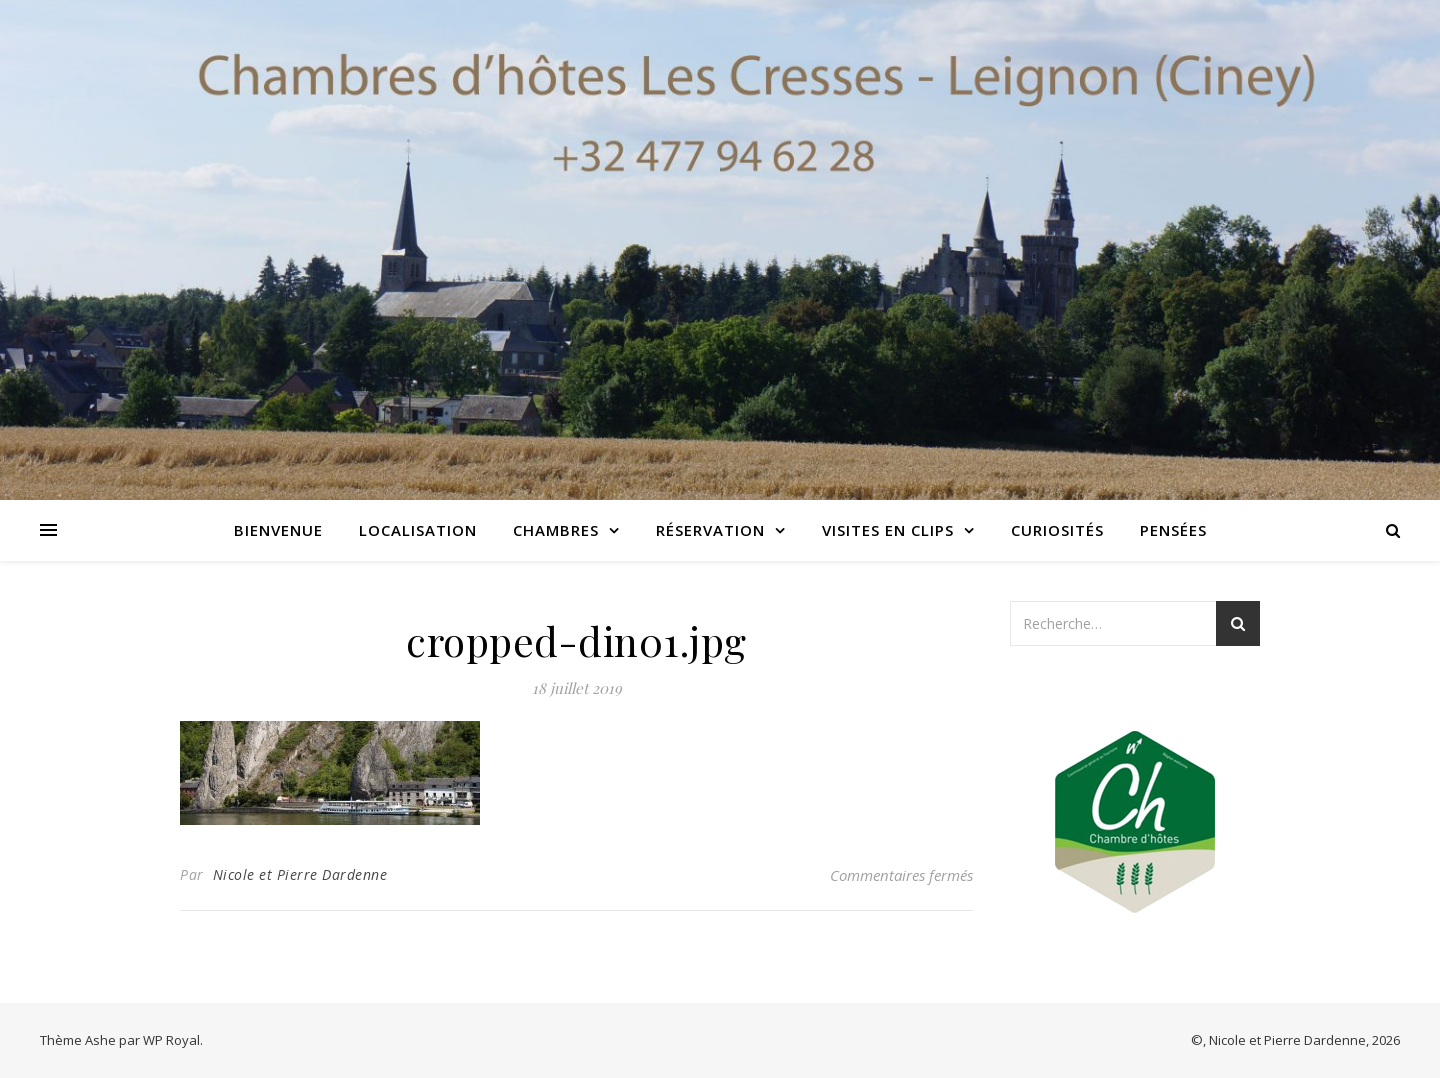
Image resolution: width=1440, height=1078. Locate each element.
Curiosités (1057, 530)
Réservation (710, 530)
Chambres (556, 530)
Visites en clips (888, 530)
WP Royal (171, 1040)
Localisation (418, 530)
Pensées (1173, 530)
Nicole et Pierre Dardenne (300, 874)
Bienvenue (278, 530)
